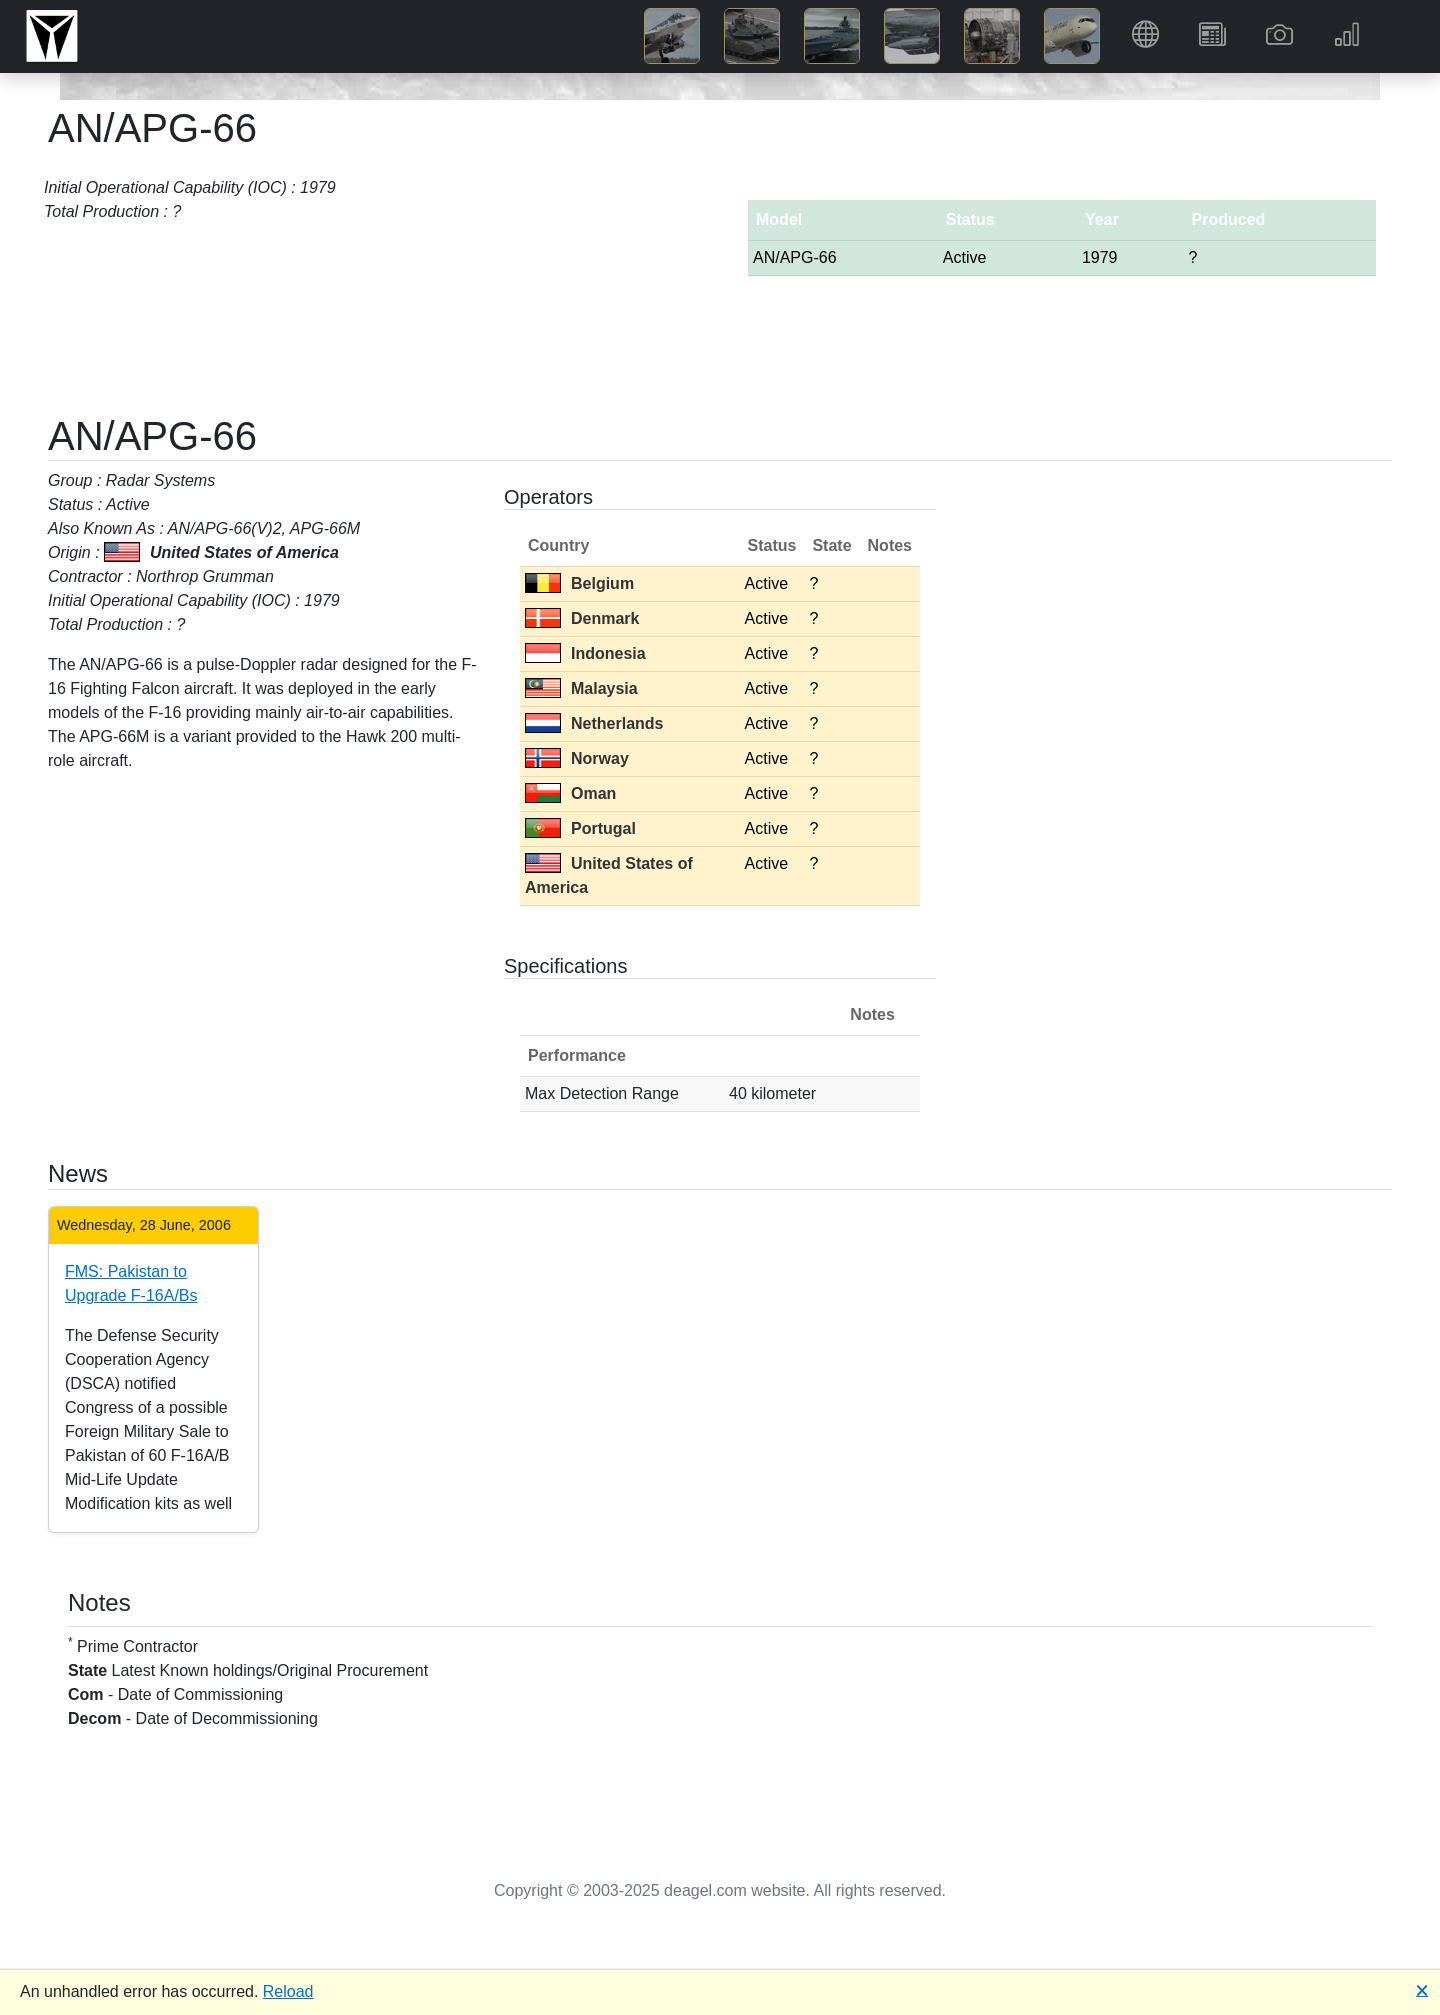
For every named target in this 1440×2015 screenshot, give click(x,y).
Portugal (580, 828)
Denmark (582, 618)
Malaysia (581, 688)
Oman (570, 793)
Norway (577, 758)
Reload (288, 1991)
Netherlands (594, 723)
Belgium (579, 583)
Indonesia (585, 653)
